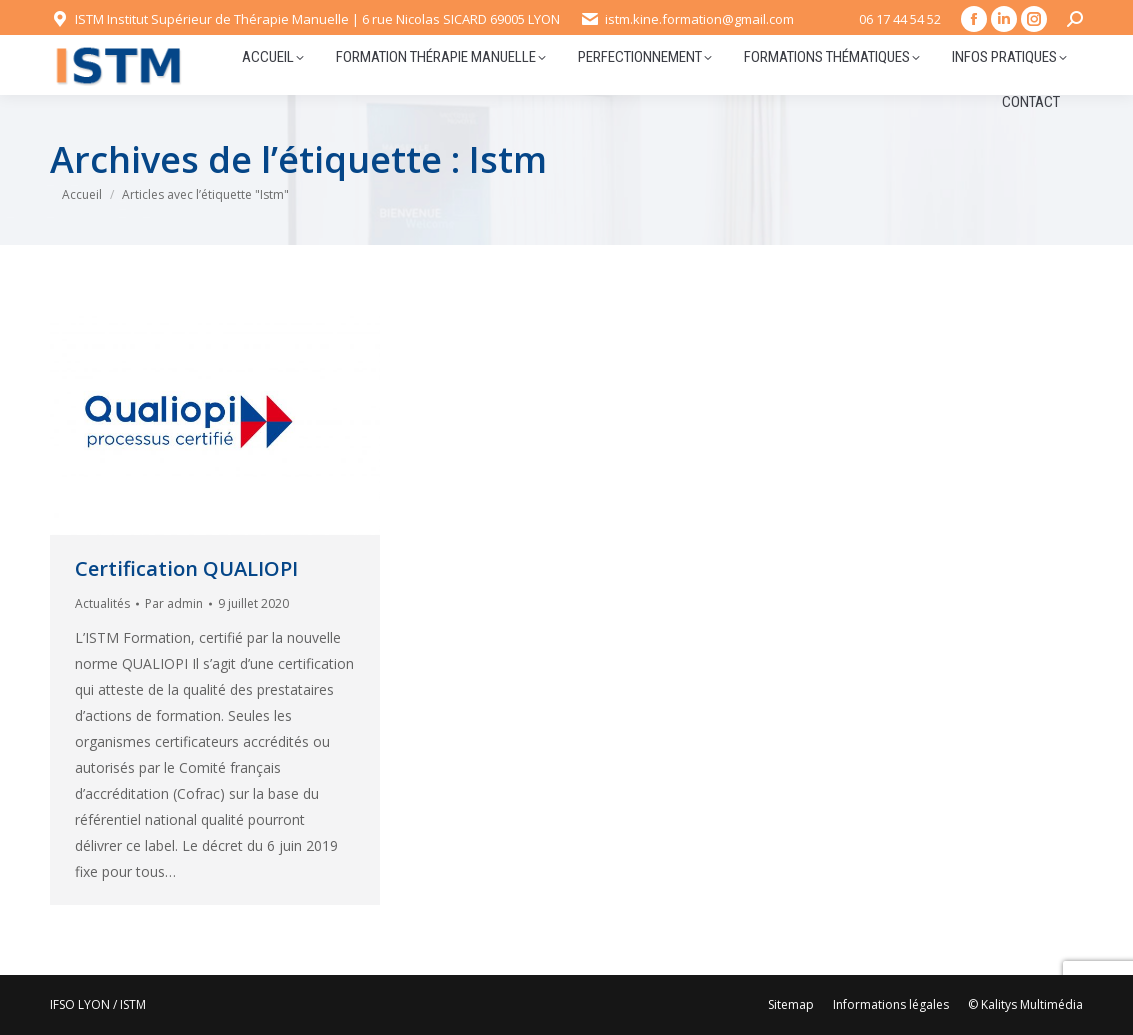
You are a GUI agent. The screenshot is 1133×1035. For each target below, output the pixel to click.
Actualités (102, 603)
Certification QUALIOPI (186, 568)
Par (174, 603)
